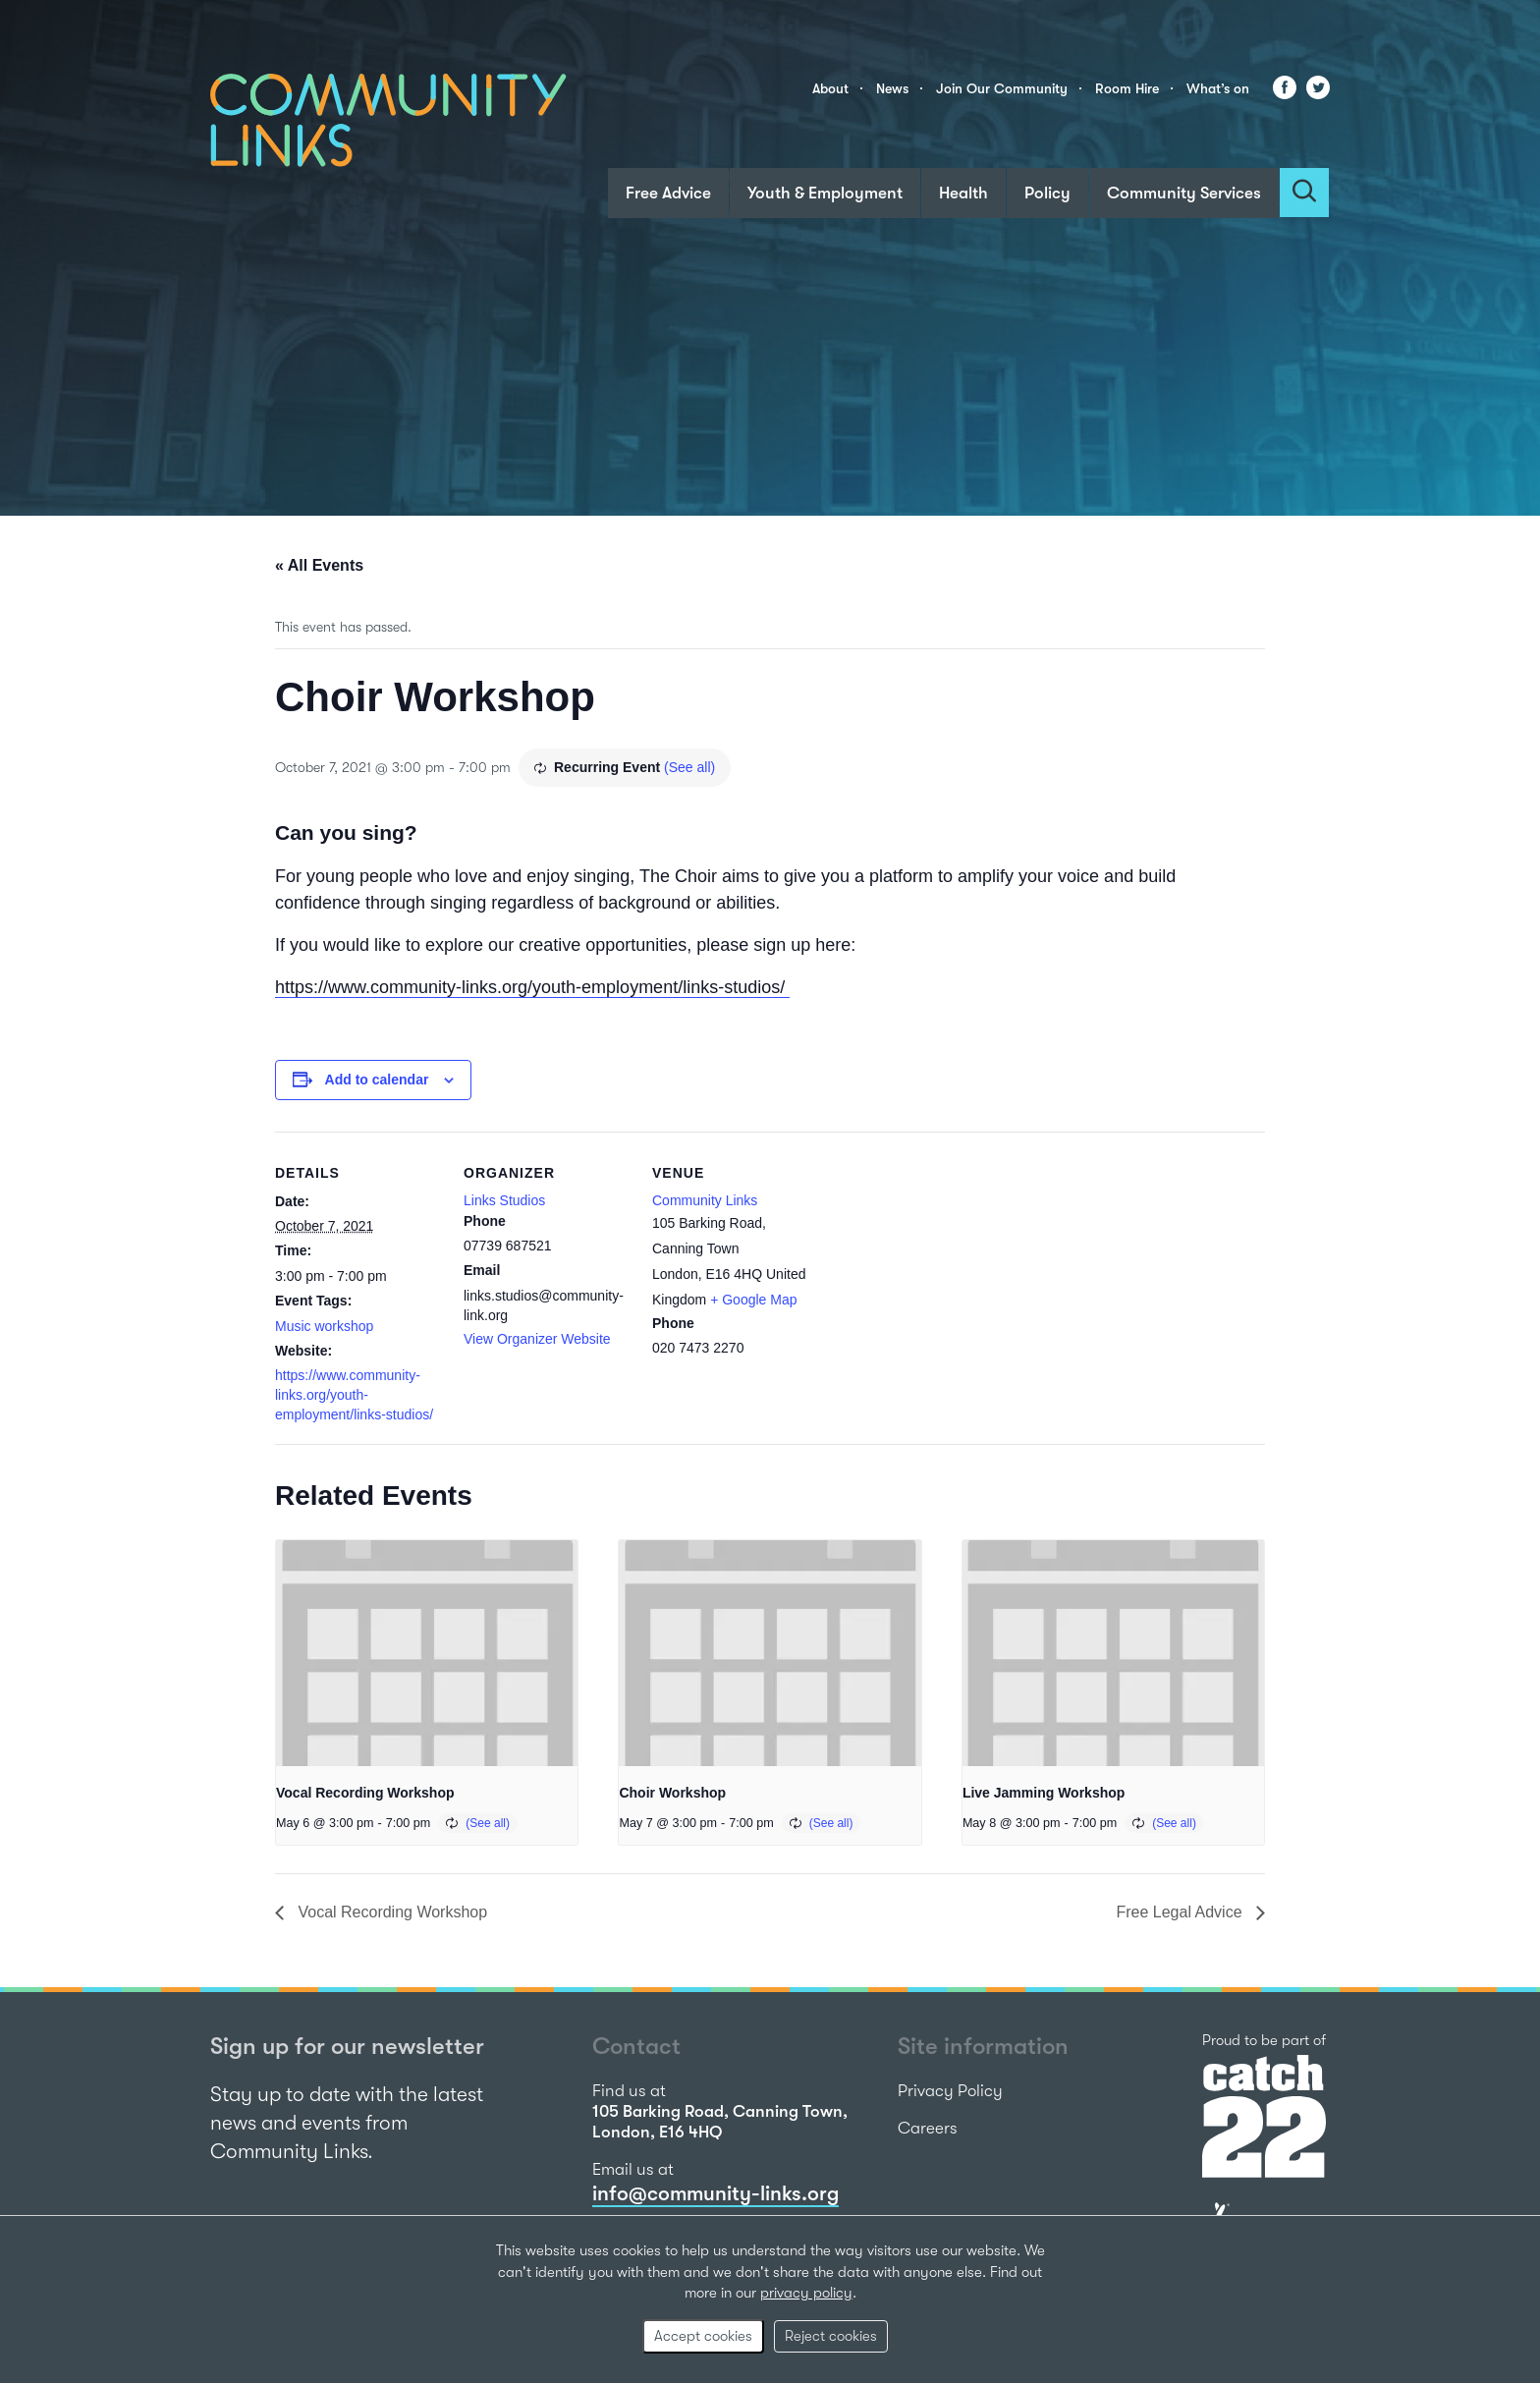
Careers (928, 2128)
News (892, 88)
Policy (1047, 193)
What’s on (1217, 88)
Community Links (704, 1200)
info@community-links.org (715, 2193)
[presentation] (427, 1653)
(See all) (689, 767)
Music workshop (324, 1326)
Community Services (1184, 193)
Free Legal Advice (1181, 1912)
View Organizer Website (537, 1339)
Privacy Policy (950, 2090)
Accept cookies (703, 2336)
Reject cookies (831, 2336)
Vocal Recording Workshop (365, 1793)
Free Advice (668, 193)
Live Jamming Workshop (1043, 1793)
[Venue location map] (944, 1266)
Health (963, 193)
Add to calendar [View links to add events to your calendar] (377, 1079)
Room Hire (1127, 88)
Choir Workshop (672, 1793)
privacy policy (806, 2292)
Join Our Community (1002, 88)
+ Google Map (753, 1299)
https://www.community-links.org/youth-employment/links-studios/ (532, 987)
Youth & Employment (825, 193)
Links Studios (504, 1200)
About (830, 88)
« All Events (319, 565)
